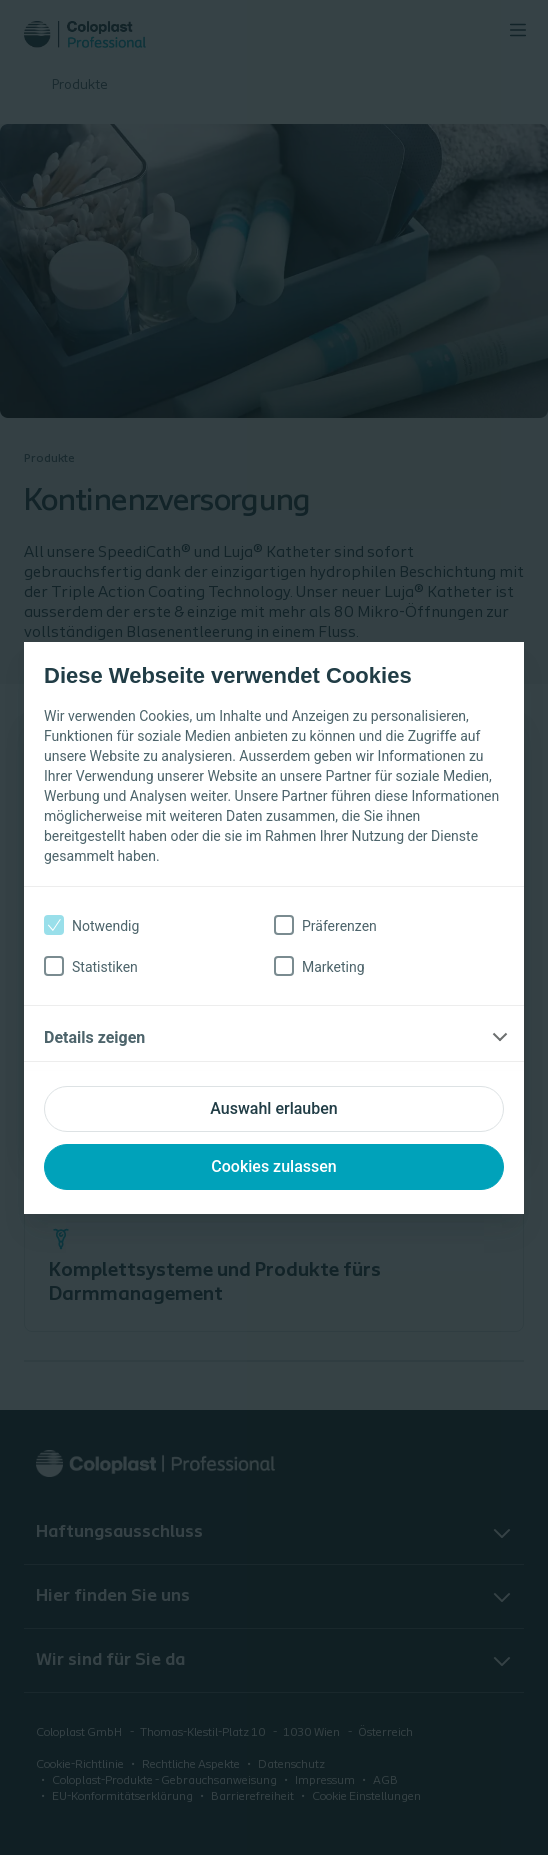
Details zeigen (94, 1037)
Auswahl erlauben (273, 1108)
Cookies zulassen (273, 1166)
